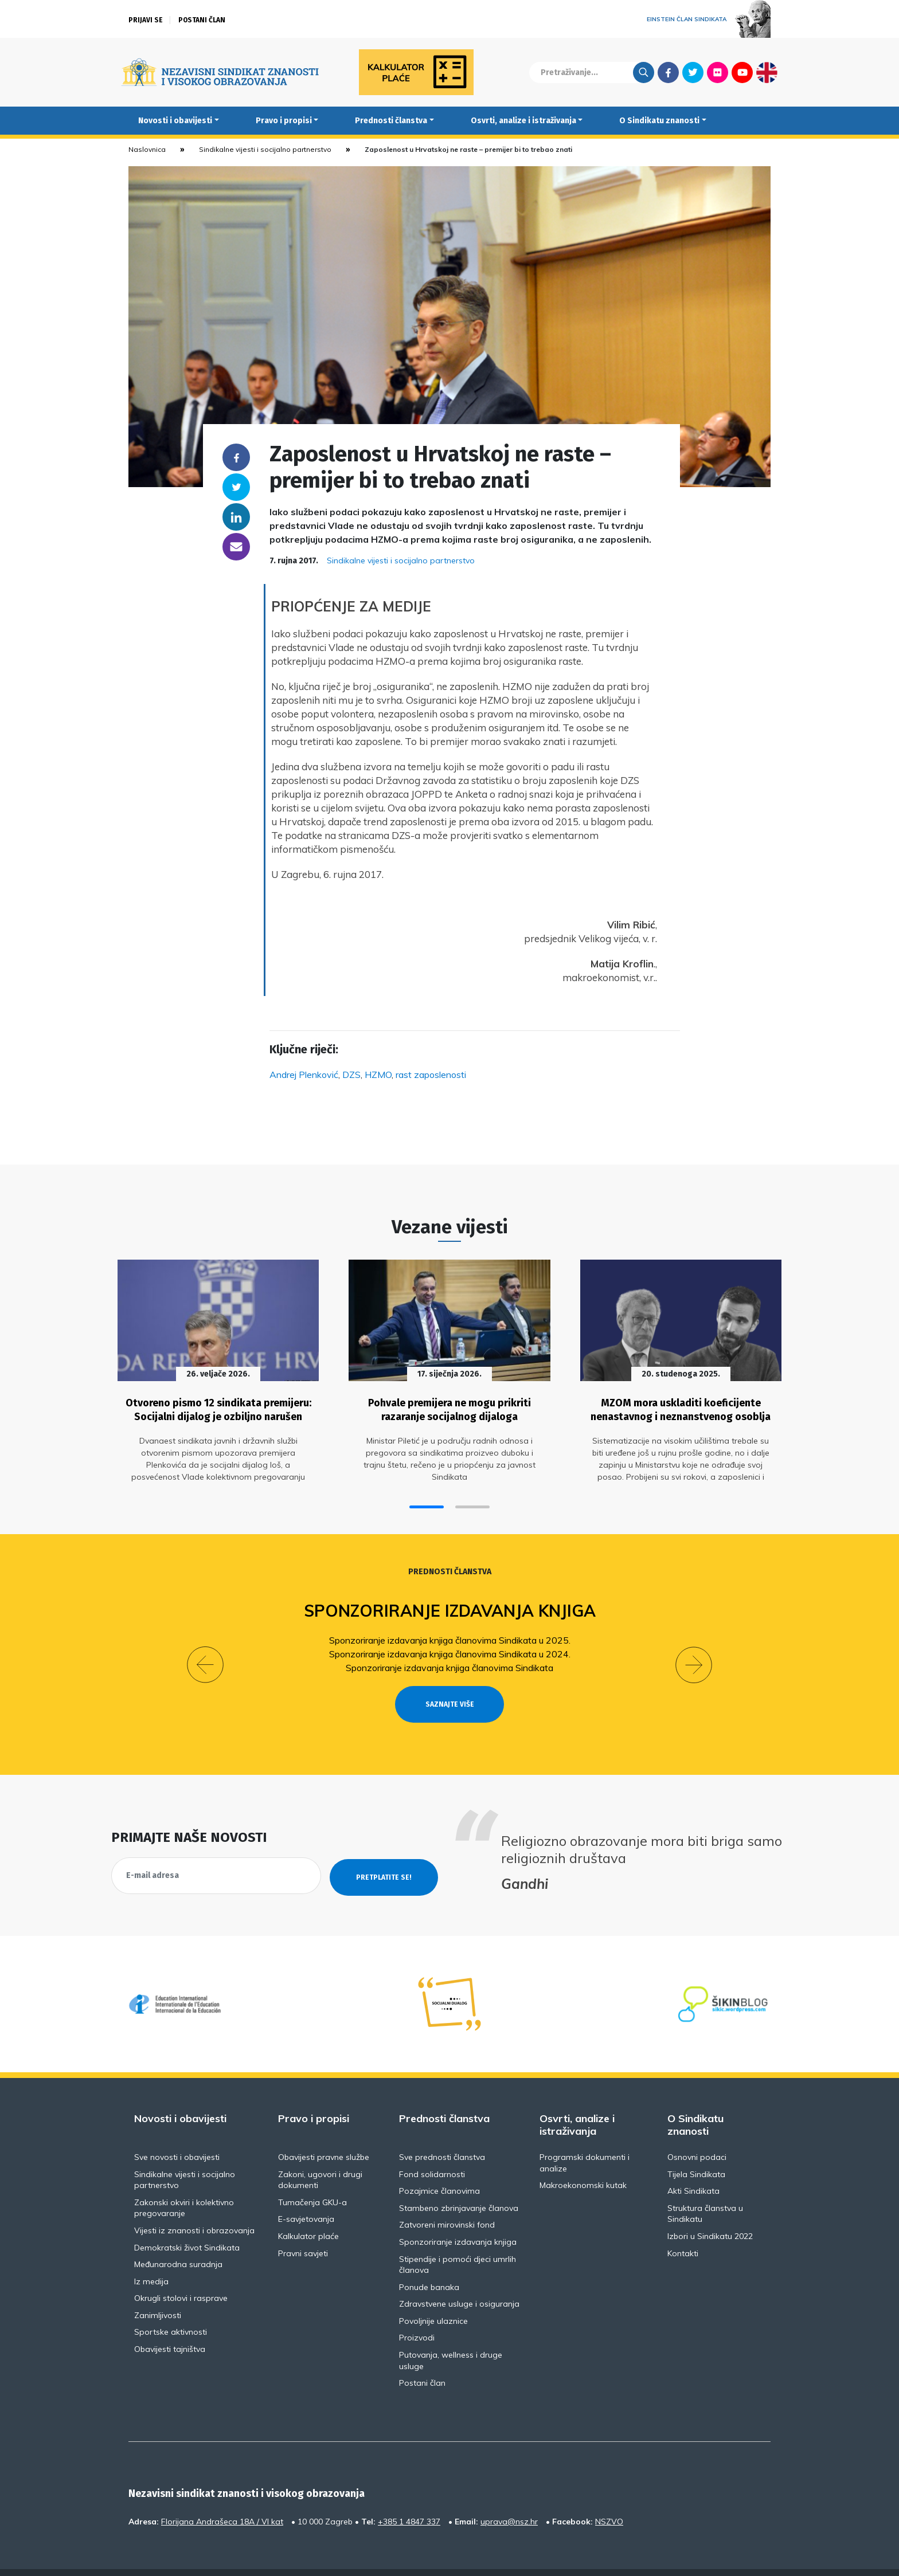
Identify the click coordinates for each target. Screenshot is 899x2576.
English (766, 72)
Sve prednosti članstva (442, 2131)
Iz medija (151, 2255)
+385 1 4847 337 (409, 2495)
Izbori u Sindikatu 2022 (710, 2210)
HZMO (378, 1074)
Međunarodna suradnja (178, 2238)
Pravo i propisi (284, 121)
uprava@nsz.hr (509, 2495)
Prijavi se (145, 20)
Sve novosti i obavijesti (177, 2131)
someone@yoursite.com (236, 546)
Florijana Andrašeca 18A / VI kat (222, 2495)
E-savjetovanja (306, 2193)
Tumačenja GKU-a (312, 2176)
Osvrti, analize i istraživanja (523, 121)
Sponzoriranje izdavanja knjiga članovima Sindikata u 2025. (449, 1634)
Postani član (201, 20)
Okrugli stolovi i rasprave (181, 2272)
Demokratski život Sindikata (187, 2221)
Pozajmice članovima (439, 2164)
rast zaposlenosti (431, 1074)
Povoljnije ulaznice (433, 2294)
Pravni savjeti (303, 2227)
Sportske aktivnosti (170, 2306)
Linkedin (236, 517)
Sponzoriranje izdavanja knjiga (450, 1605)
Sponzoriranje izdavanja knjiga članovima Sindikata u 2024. (449, 1648)
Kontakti (682, 2227)
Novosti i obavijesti (175, 121)
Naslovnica (147, 149)
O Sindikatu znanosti (659, 121)
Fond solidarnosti (432, 2148)
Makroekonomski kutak (583, 2159)
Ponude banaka (429, 2261)
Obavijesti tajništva (169, 2323)
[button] (426, 1501)
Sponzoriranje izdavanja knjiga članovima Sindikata (449, 1662)
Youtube (742, 72)
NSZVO (609, 2495)
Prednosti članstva (391, 121)
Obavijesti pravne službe (323, 2131)
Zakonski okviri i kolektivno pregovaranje (184, 2182)
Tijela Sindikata (696, 2148)
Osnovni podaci (696, 2131)
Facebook (668, 72)
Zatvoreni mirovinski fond (447, 2199)
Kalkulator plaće (308, 2210)
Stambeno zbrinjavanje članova (458, 2182)
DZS (351, 1074)
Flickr (718, 72)
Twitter (692, 72)
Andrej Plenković (303, 1074)
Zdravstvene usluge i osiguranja (459, 2278)
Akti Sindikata (693, 2164)
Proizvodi (417, 2312)
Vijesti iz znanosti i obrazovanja (194, 2204)
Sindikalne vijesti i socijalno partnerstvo (265, 149)
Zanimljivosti (157, 2289)
